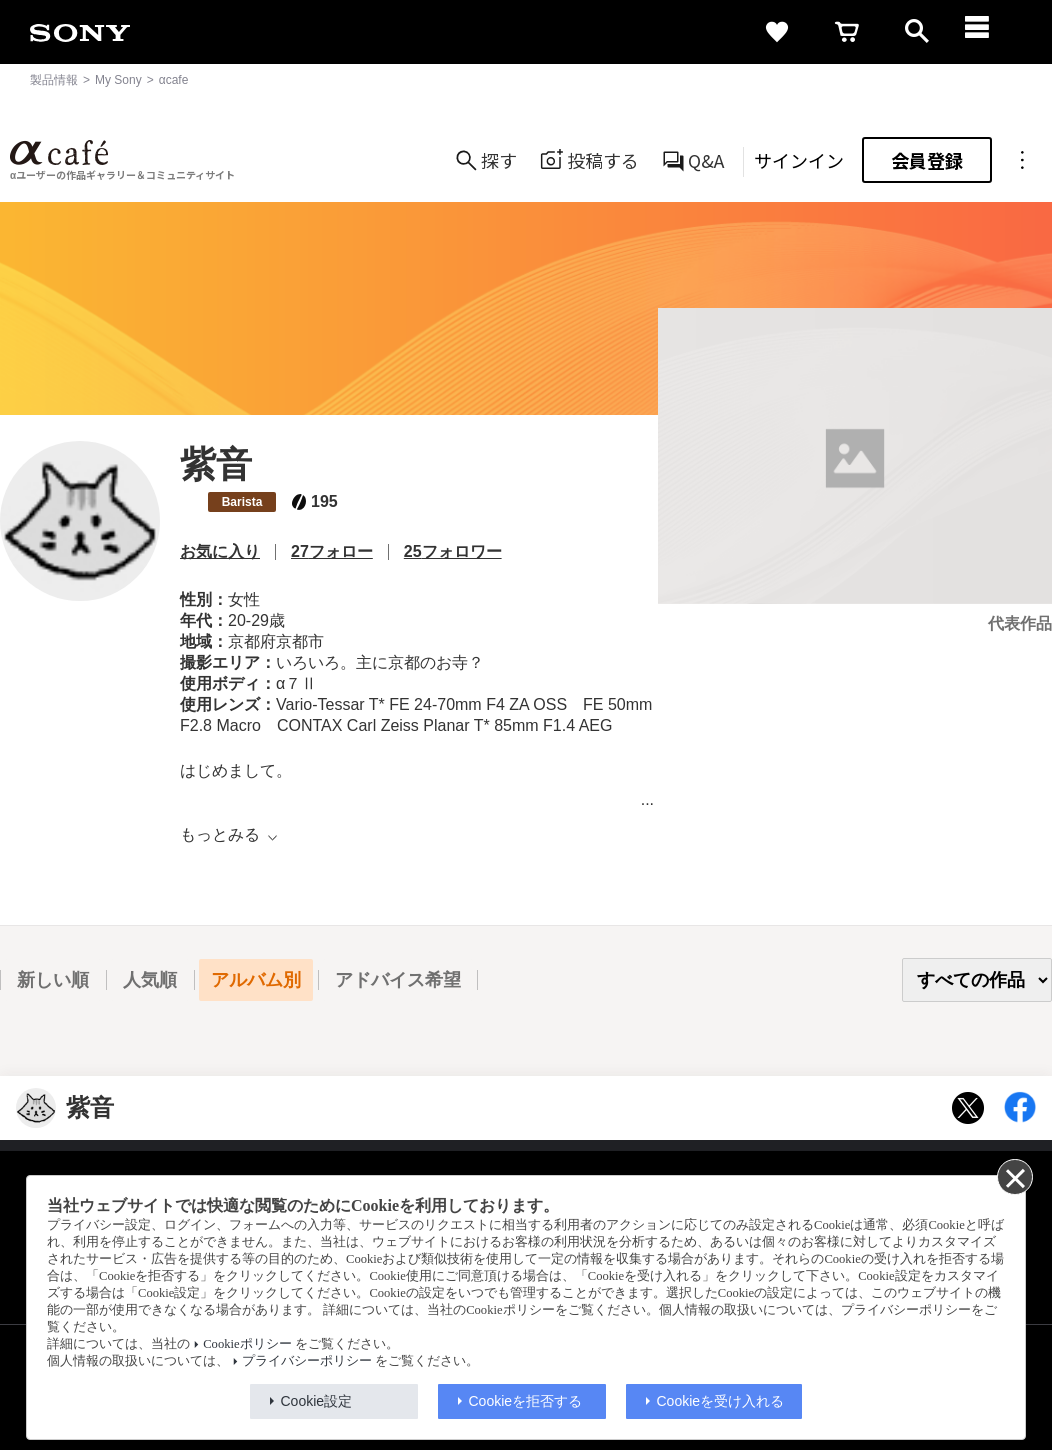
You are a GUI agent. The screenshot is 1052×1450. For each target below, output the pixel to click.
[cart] (847, 32)
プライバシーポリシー (307, 1361)
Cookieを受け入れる (721, 1401)
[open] (917, 32)
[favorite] (777, 32)
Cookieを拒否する (526, 1401)
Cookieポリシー (247, 1344)
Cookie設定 (317, 1401)
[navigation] (987, 32)
